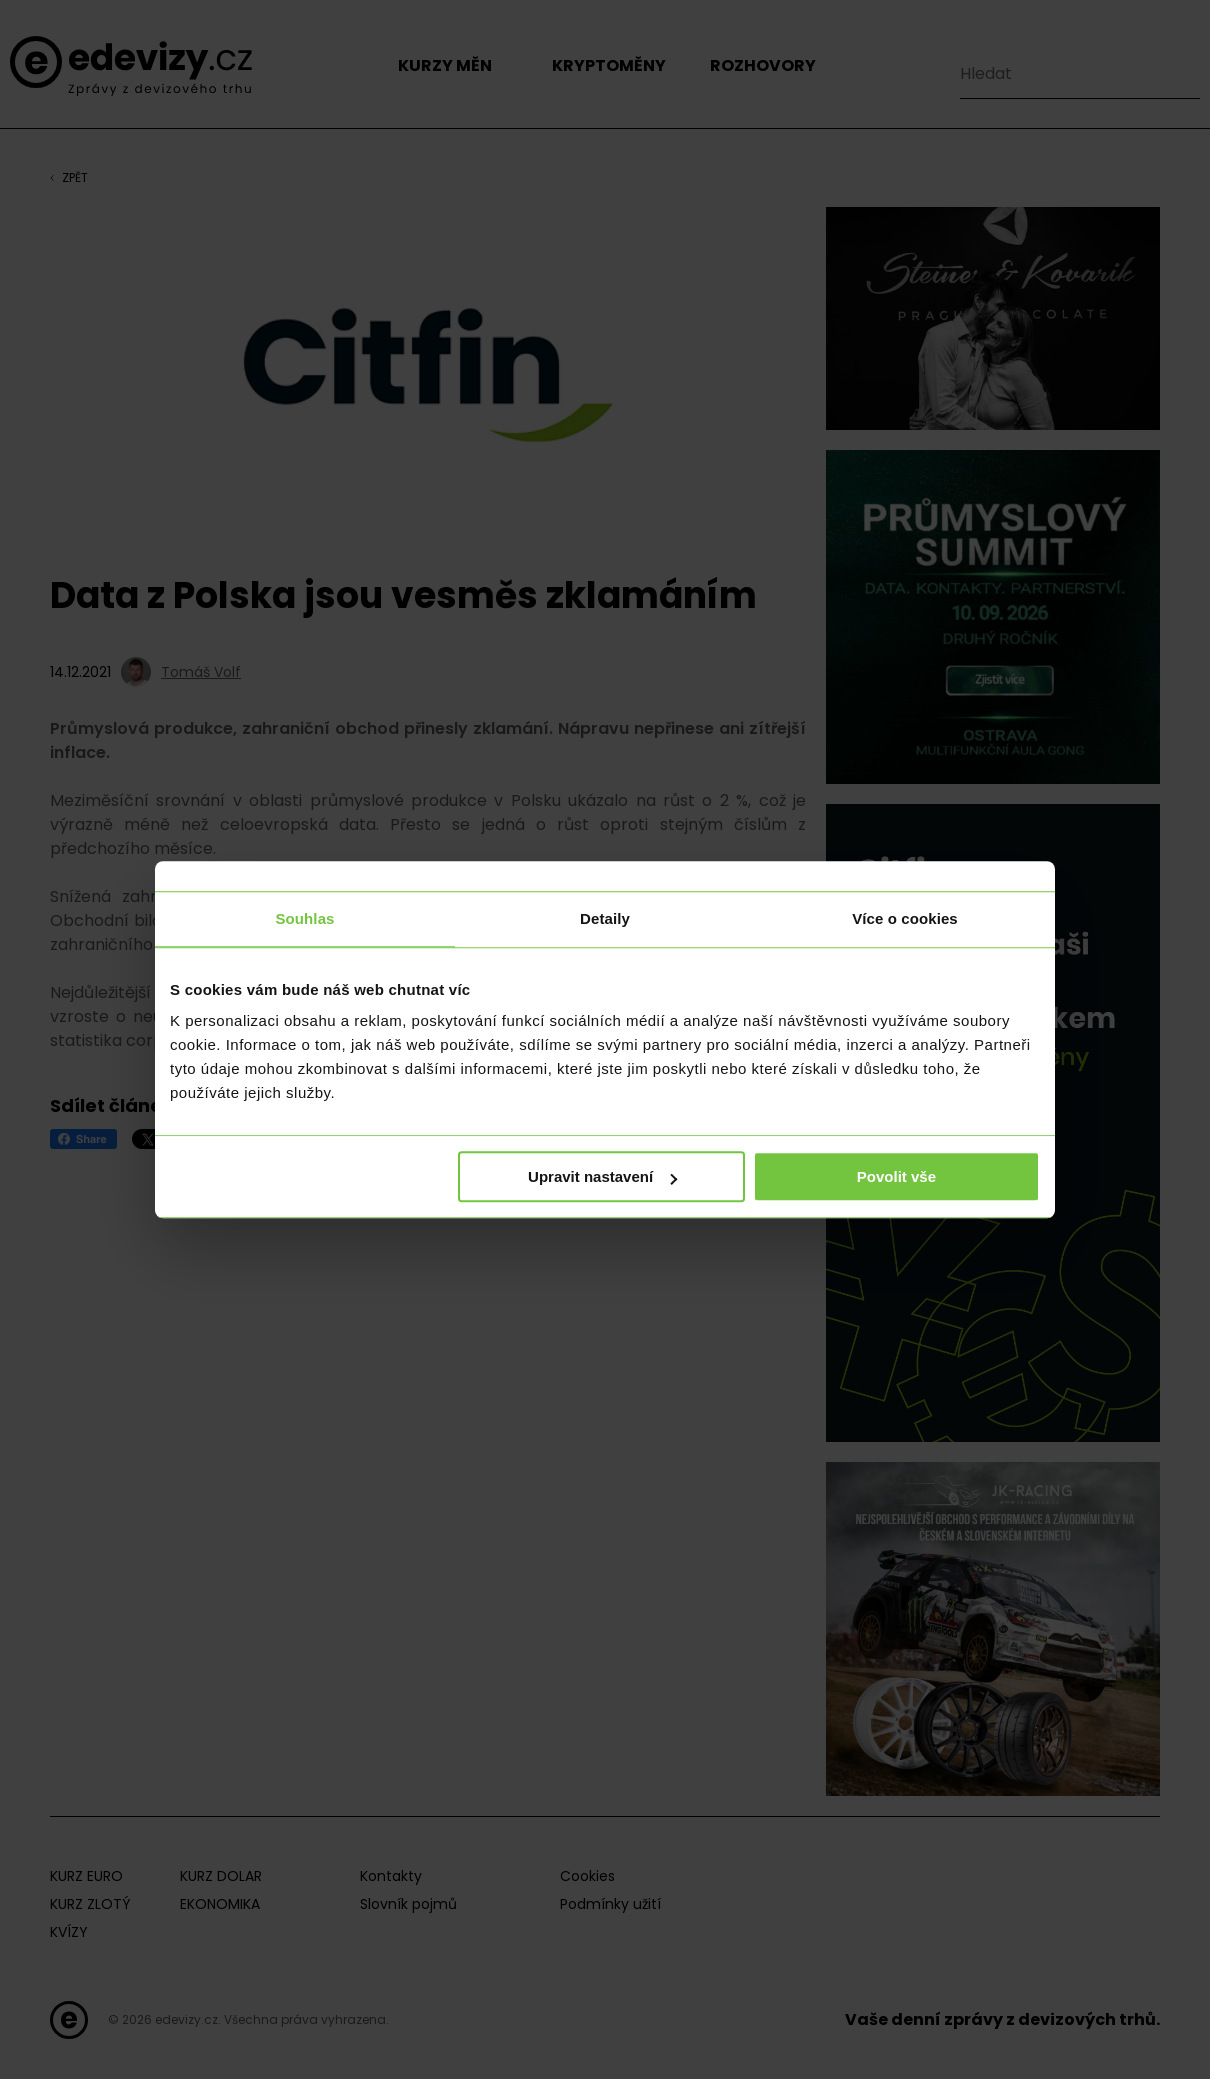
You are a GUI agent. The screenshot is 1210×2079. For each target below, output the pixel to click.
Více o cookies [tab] (905, 918)
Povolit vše (896, 1176)
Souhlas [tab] (304, 918)
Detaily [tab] (605, 918)
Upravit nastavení (602, 1176)
